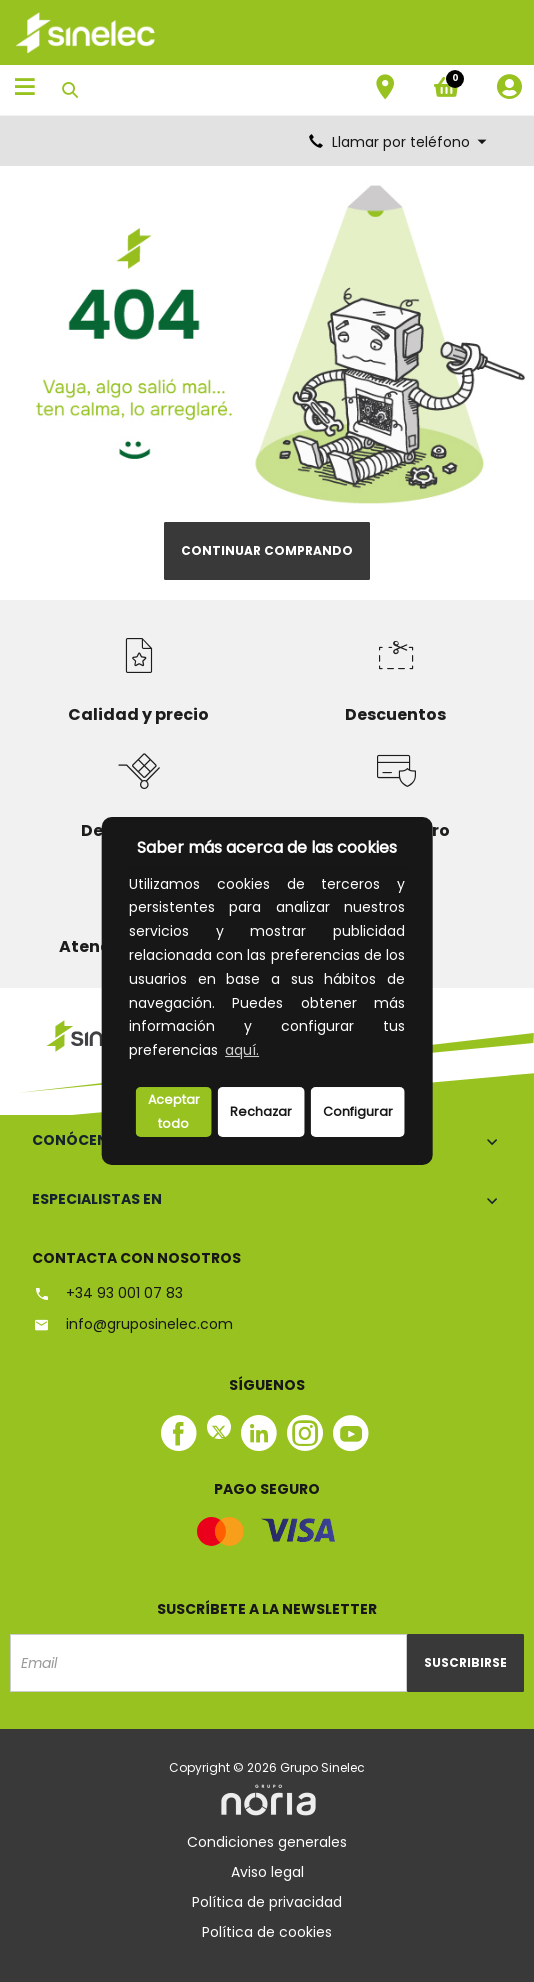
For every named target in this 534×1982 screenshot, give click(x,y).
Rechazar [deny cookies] (261, 1111)
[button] (269, 1053)
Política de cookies (267, 1932)
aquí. (242, 1050)
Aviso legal (267, 1872)
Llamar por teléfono (399, 142)
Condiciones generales (267, 1842)
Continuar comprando (267, 550)
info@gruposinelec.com (132, 1324)
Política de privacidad (267, 1902)
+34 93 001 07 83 (107, 1293)
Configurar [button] (358, 1111)
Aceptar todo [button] (174, 1111)
